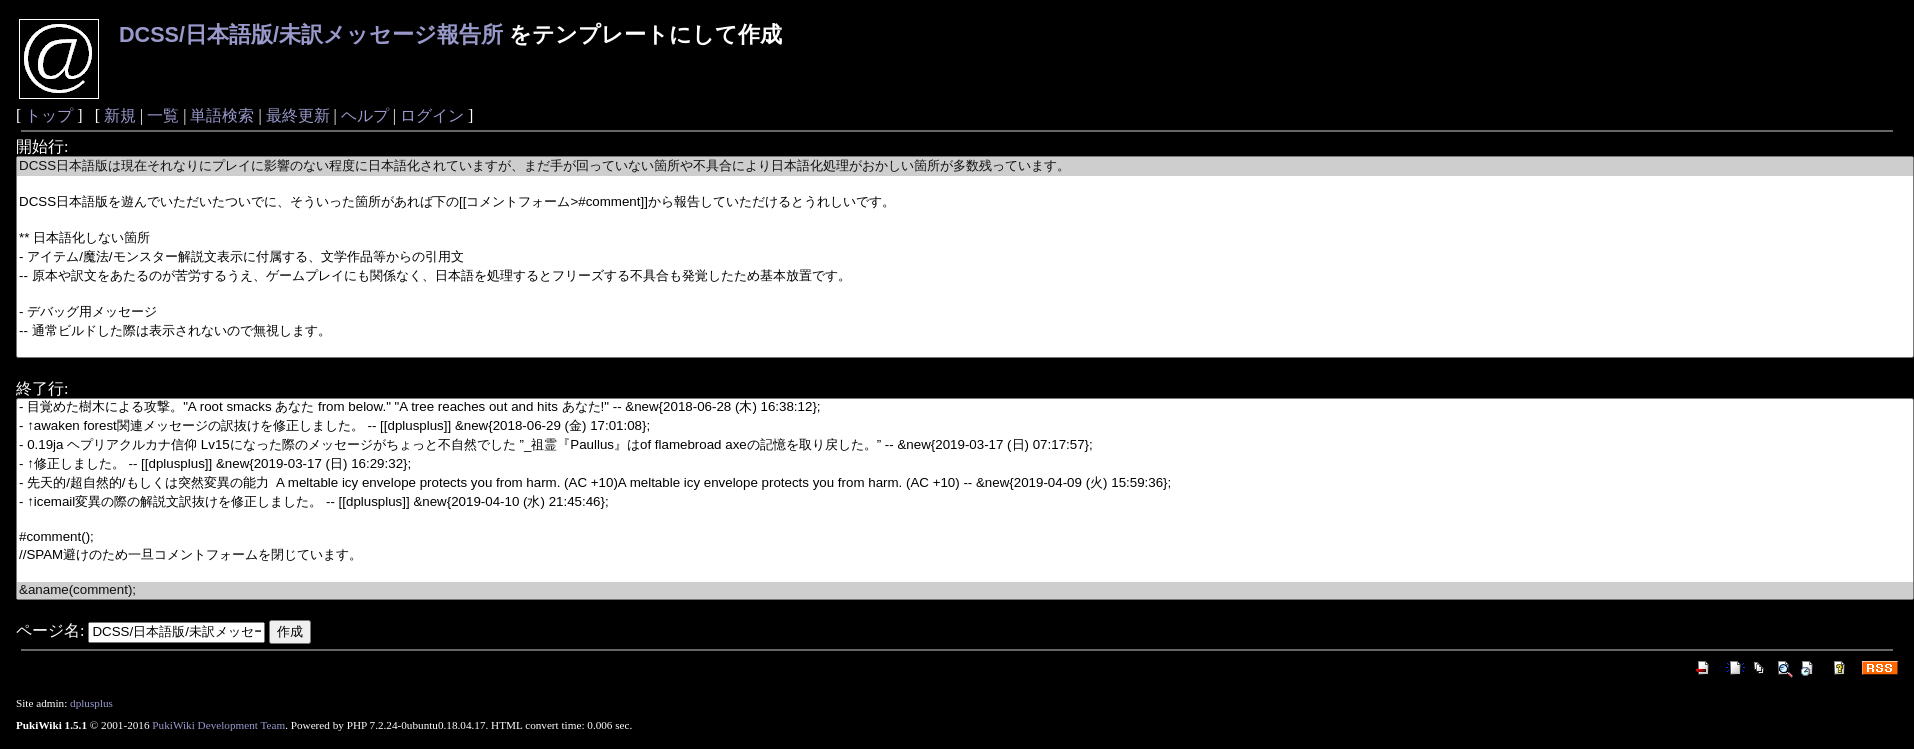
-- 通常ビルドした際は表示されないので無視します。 (965, 331)
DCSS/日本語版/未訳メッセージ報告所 (311, 34)
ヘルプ (365, 115)
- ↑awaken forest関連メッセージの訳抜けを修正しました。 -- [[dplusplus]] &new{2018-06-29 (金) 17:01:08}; (965, 426)
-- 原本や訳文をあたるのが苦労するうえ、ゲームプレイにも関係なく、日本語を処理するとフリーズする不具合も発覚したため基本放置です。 (965, 276)
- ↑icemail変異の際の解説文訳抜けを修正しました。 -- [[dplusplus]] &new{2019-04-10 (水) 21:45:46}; (965, 502)
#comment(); (965, 537)
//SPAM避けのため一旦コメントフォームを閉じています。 (965, 555)
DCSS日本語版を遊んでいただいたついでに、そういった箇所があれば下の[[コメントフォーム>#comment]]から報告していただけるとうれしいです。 (965, 202)
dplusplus (91, 703)
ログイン (432, 115)
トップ (49, 115)
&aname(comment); (965, 590)
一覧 (163, 115)
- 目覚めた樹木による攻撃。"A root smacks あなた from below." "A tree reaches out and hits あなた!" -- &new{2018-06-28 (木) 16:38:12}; (965, 407)
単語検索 (222, 115)
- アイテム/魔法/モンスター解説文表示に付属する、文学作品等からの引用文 (965, 257)
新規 (120, 115)
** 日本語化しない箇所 (965, 238)
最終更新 (298, 115)
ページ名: (50, 630)
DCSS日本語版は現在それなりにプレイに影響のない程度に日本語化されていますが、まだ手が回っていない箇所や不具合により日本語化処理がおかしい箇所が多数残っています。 (965, 166)
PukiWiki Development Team (218, 725)
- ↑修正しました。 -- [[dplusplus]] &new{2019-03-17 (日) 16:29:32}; (965, 464)
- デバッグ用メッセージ (965, 312)
